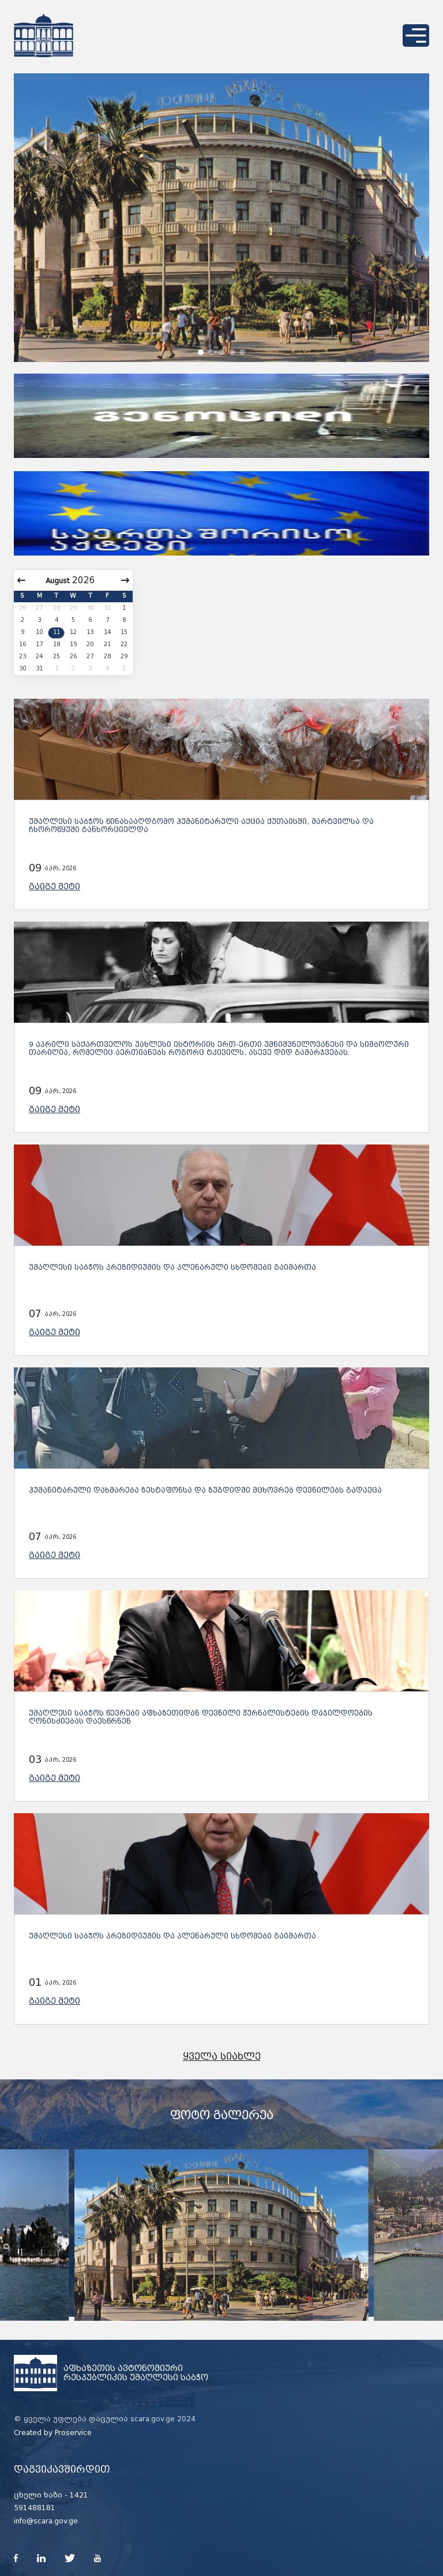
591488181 (34, 2508)
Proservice (73, 2433)
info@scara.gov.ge (46, 2521)
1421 (79, 2495)
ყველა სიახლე (222, 2056)
